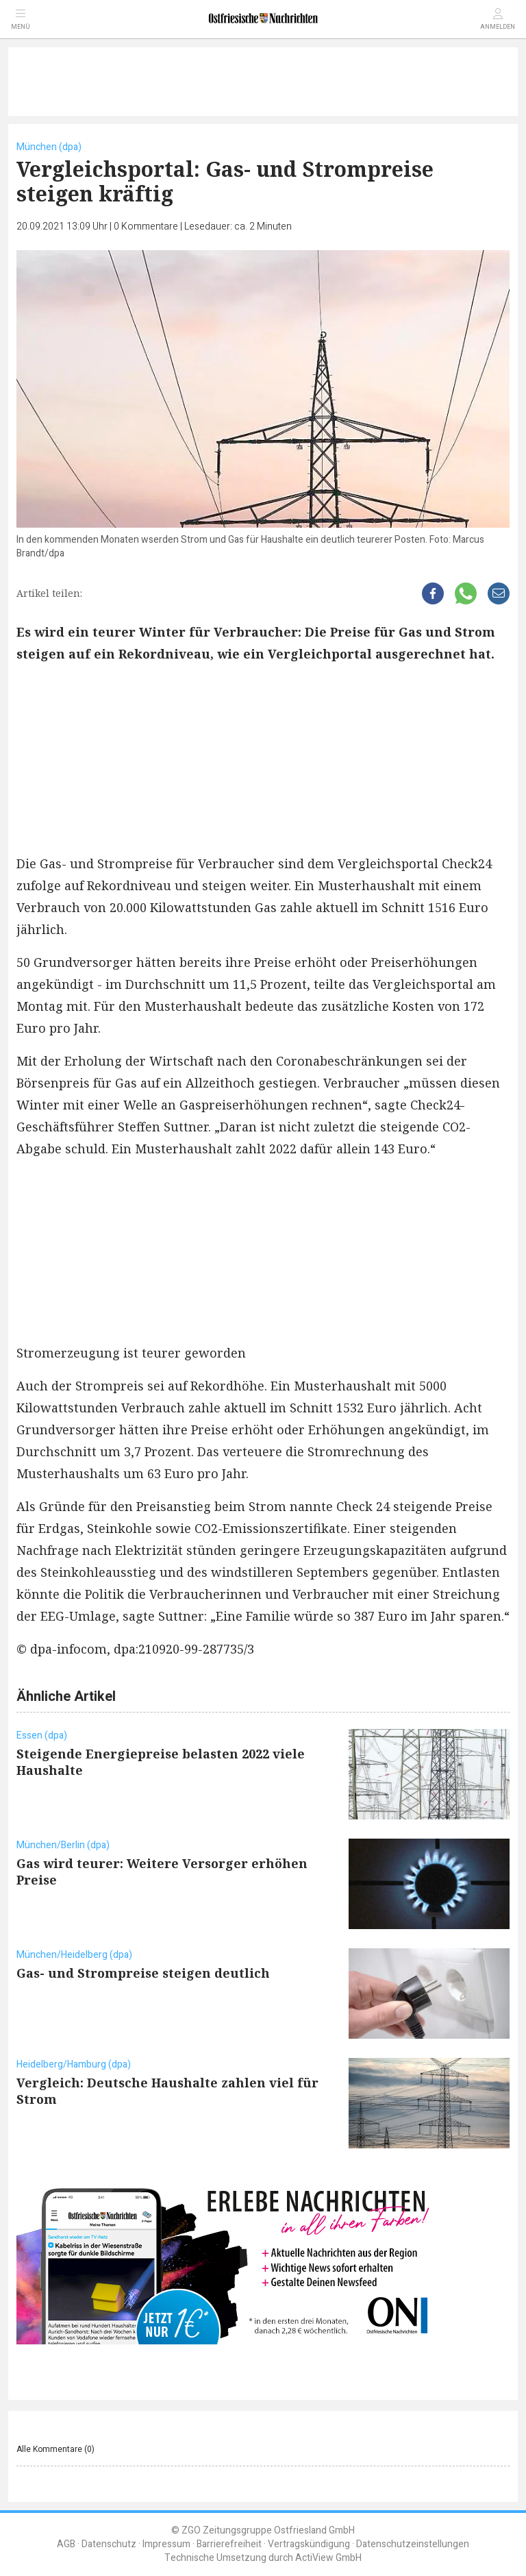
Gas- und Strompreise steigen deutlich (143, 1973)
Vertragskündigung (309, 2544)
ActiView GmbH (328, 2558)
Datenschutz (109, 2544)
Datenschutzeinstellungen (412, 2544)
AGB (66, 2544)
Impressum (166, 2544)
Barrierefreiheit (229, 2544)
